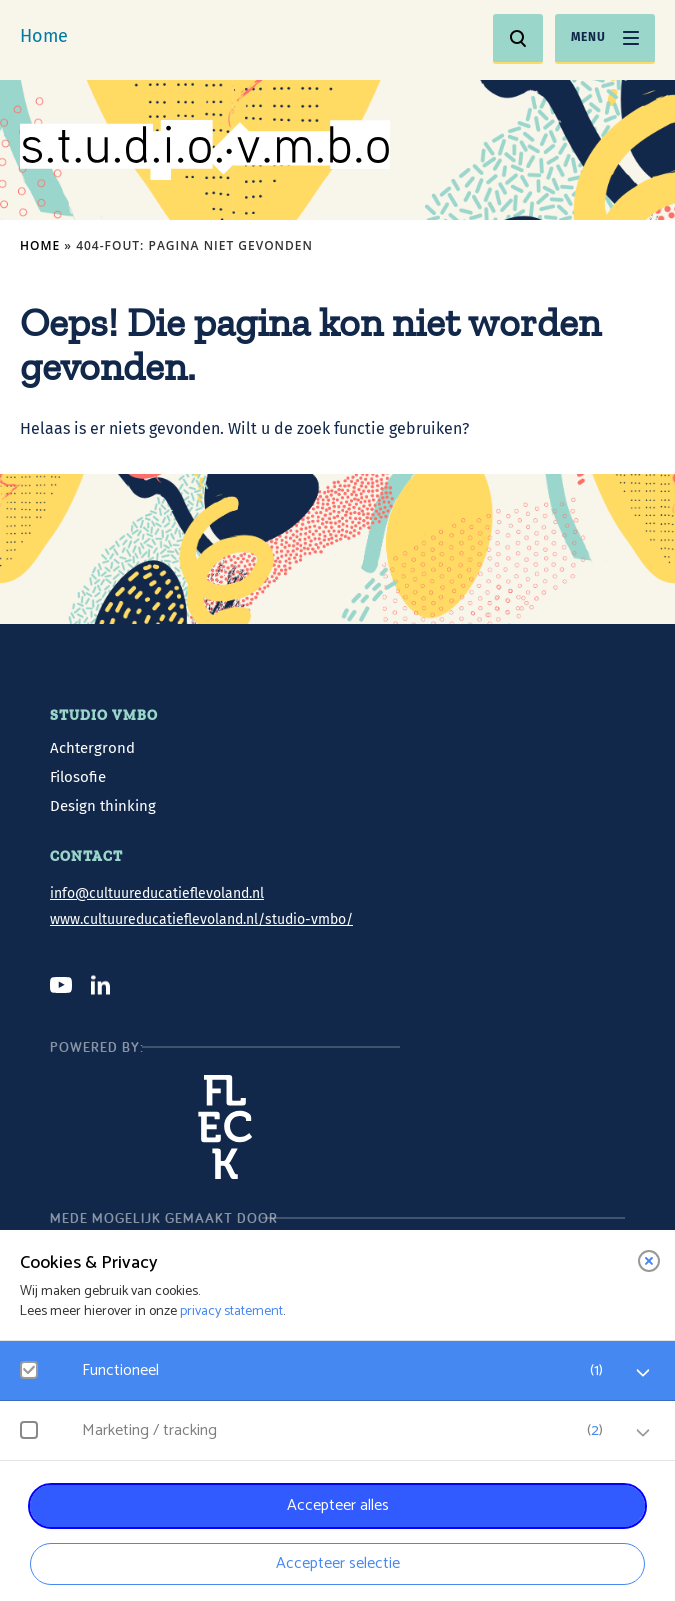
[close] (649, 1261)
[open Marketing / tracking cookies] (643, 1433)
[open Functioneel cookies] (643, 1373)
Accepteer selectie (338, 1563)
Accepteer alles (338, 1505)
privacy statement (231, 1311)
